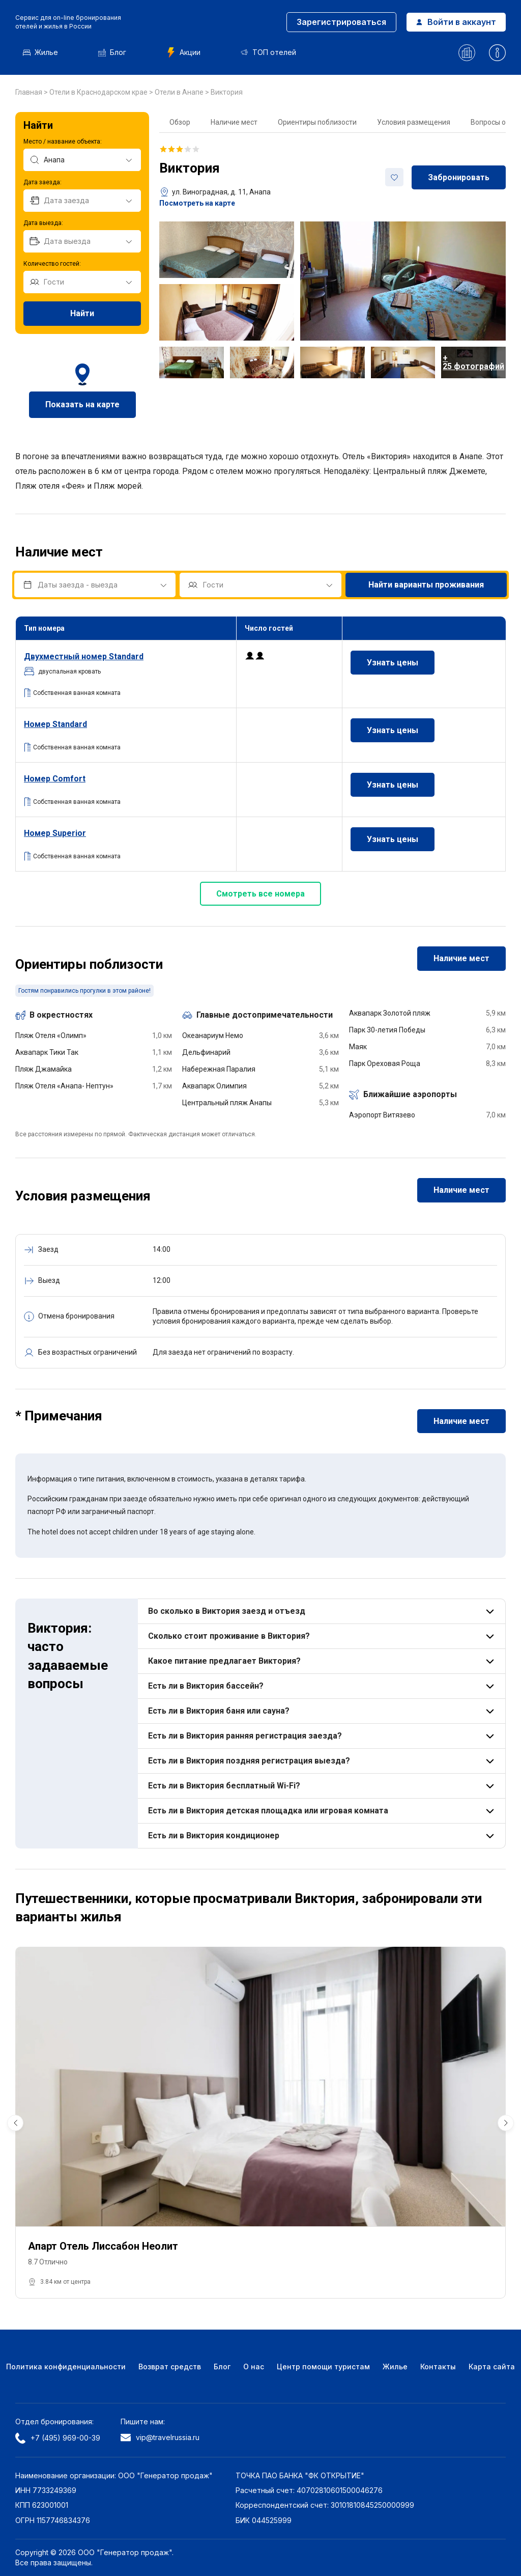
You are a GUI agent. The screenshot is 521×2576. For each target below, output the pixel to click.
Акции (183, 52)
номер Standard (83, 656)
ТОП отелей (268, 52)
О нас (253, 2366)
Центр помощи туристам (323, 2366)
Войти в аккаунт (456, 22)
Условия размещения (413, 122)
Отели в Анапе (180, 92)
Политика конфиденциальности (66, 2366)
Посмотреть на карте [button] (197, 203)
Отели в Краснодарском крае (99, 92)
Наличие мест (234, 122)
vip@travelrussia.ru (160, 2437)
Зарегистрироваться (341, 22)
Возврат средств (169, 2366)
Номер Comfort (54, 778)
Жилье (40, 52)
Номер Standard (55, 724)
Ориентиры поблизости (317, 122)
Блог (112, 52)
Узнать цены (392, 662)
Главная (29, 92)
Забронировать (458, 177)
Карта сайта (492, 2366)
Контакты (438, 2366)
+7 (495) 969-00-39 (57, 2438)
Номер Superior (55, 833)
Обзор (179, 122)
